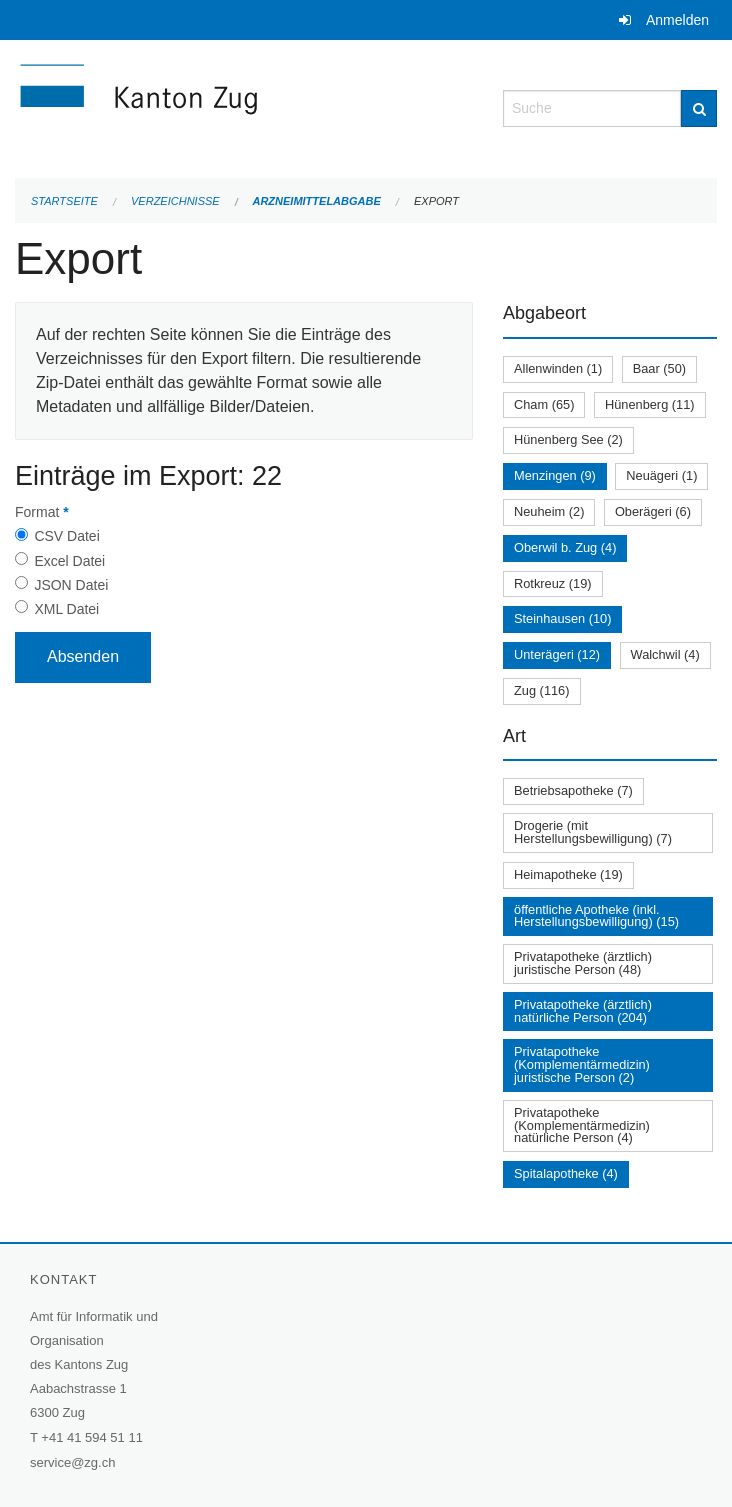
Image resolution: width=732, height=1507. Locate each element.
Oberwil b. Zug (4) (565, 547)
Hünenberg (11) (650, 404)
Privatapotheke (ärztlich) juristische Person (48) (583, 963)
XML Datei (66, 609)
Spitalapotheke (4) (566, 1173)
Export (436, 201)
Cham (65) (544, 404)
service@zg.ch (72, 1462)
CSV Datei (66, 536)
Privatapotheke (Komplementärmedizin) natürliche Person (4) (582, 1125)
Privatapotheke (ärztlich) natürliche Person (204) (583, 1011)
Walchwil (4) (665, 654)
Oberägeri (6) (653, 511)
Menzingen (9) (555, 475)
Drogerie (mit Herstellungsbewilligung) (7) (593, 832)
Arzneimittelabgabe (316, 201)
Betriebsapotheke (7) (573, 790)
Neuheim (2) (549, 511)
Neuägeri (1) (661, 475)
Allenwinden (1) (558, 368)
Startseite (64, 201)
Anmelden (677, 20)
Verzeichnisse (175, 201)
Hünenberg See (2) (568, 439)
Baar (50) (659, 368)
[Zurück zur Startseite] (244, 106)
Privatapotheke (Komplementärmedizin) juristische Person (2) (582, 1064)
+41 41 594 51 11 (92, 1437)
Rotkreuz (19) (553, 583)
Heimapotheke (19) (568, 874)
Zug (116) (541, 690)
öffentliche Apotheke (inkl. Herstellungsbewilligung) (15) (596, 916)
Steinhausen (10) (562, 618)
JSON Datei (71, 585)
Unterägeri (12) (557, 654)
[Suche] (699, 108)
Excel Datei (69, 561)
